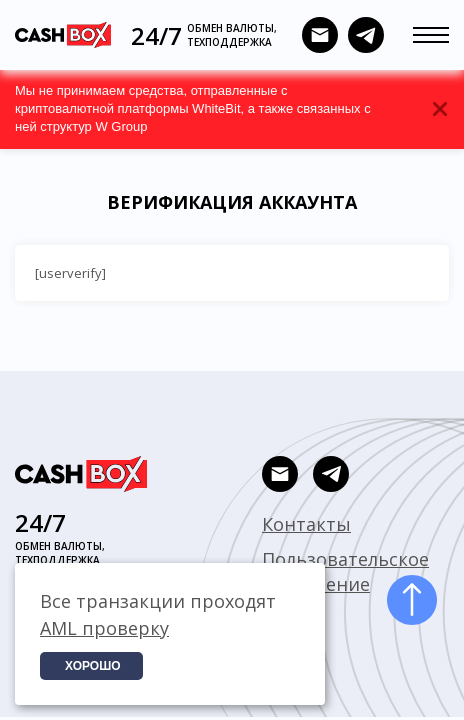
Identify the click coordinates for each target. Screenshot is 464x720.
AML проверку (104, 628)
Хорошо (93, 666)
